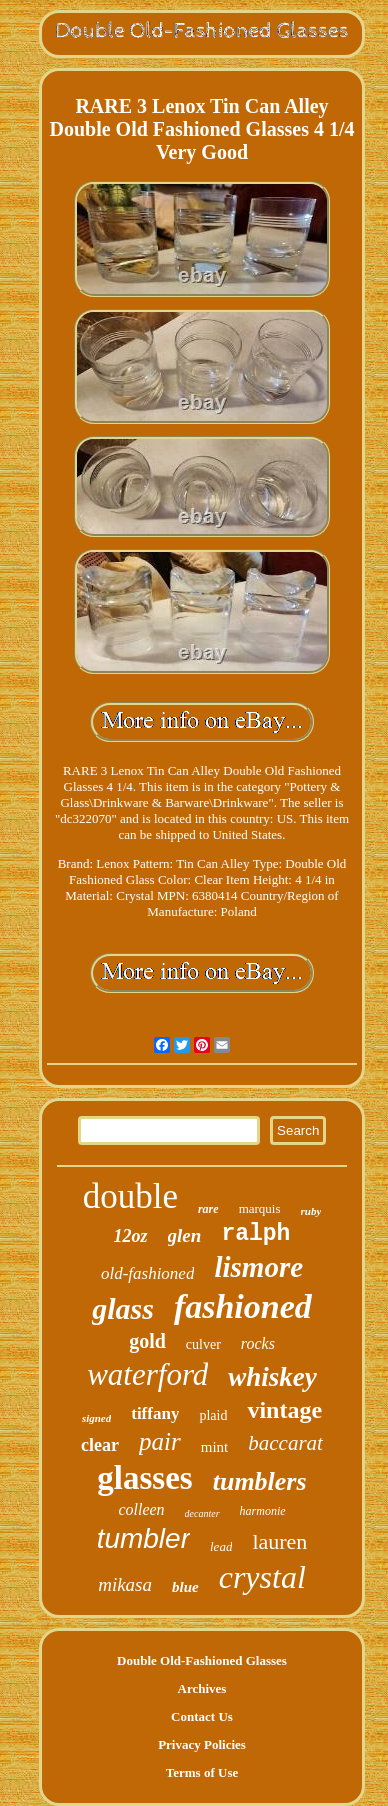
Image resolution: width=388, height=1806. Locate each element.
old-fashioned (148, 1273)
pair (160, 1441)
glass (123, 1308)
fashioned (243, 1306)
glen (185, 1235)
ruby (311, 1211)
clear (100, 1445)
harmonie (263, 1511)
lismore (258, 1267)
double (130, 1196)
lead (221, 1546)
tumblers (260, 1481)
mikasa (125, 1584)
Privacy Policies (202, 1744)
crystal (262, 1577)
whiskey (272, 1377)
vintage (284, 1410)
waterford (147, 1374)
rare (208, 1209)
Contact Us (202, 1716)
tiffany (155, 1413)
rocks (258, 1343)
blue (185, 1587)
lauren (279, 1541)
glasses (144, 1478)
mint (215, 1447)
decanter (202, 1513)
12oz (131, 1236)
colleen (141, 1509)
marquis (260, 1208)
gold (147, 1341)
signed (96, 1418)
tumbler (143, 1538)
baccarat (285, 1443)
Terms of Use (202, 1772)
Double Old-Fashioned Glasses (202, 1660)
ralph (255, 1234)
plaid (213, 1415)
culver (203, 1344)
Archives (202, 1688)
